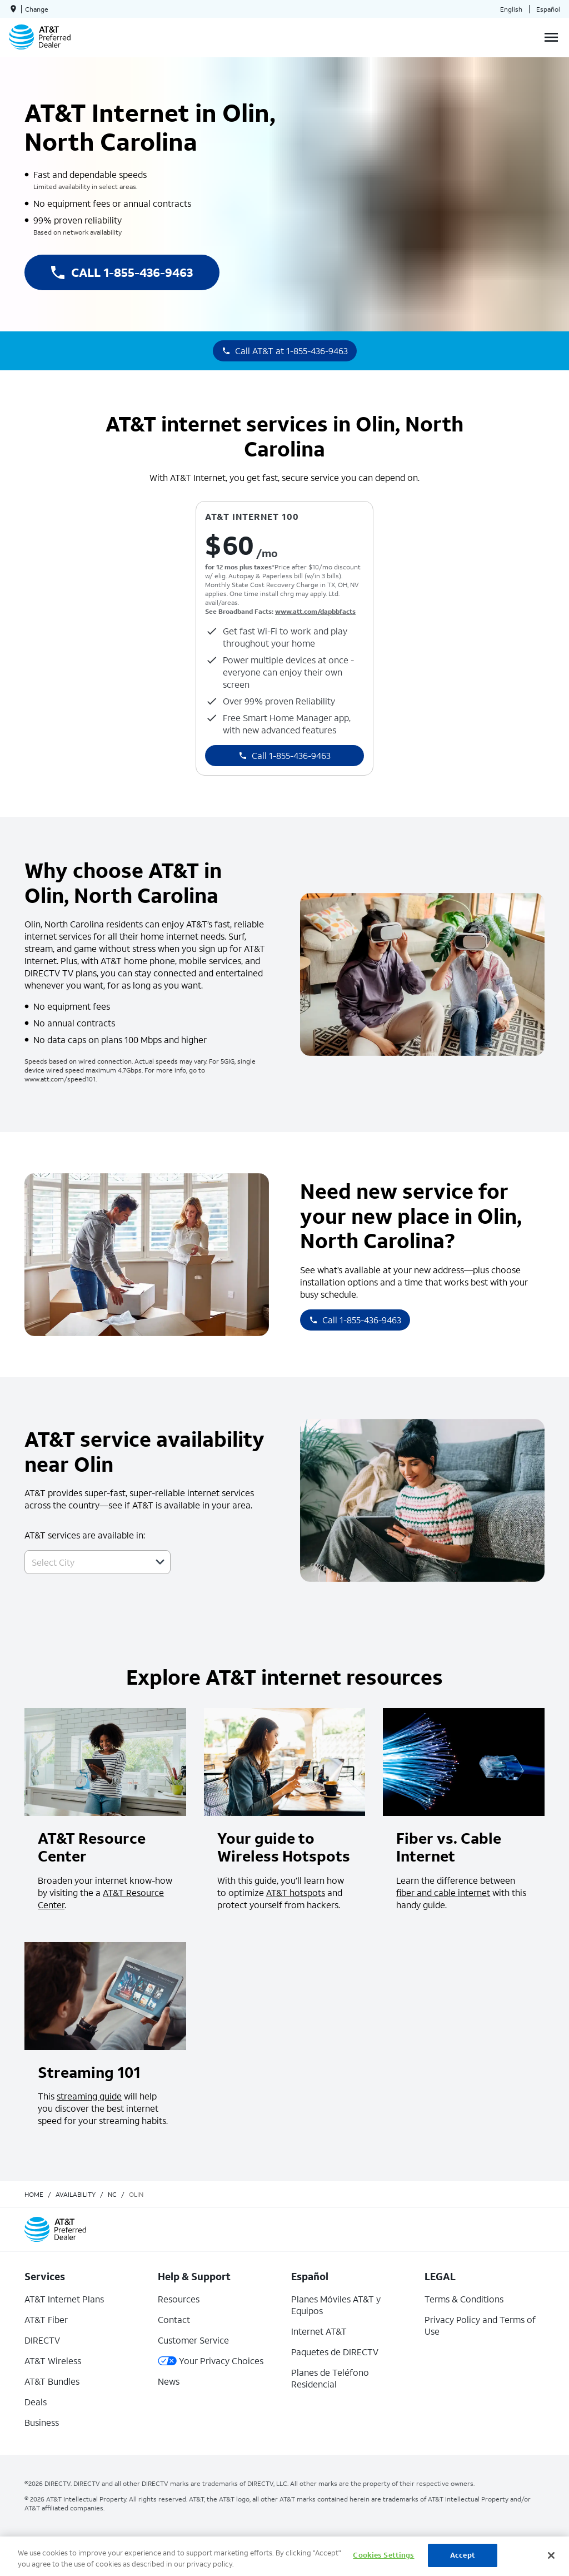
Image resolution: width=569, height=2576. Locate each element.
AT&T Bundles (51, 2381)
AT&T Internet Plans (64, 2299)
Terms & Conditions (464, 2299)
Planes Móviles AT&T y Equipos (336, 2304)
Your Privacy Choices (210, 2360)
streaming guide (89, 2096)
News (168, 2381)
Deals (35, 2402)
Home (33, 2194)
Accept (462, 2555)
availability (76, 2194)
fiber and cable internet (443, 1892)
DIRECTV (42, 2340)
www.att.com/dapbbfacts (315, 611)
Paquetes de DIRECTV (334, 2351)
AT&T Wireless (52, 2360)
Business (41, 2422)
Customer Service (193, 2340)
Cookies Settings (383, 2555)
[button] (160, 1562)
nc (112, 2194)
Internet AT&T (319, 2331)
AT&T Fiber (46, 2319)
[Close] (551, 2555)
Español (548, 9)
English (511, 9)
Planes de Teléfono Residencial (330, 2378)
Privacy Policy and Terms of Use (480, 2325)
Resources (178, 2299)
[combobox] (85, 1562)
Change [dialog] (36, 9)
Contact (174, 2319)
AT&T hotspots (295, 1892)
